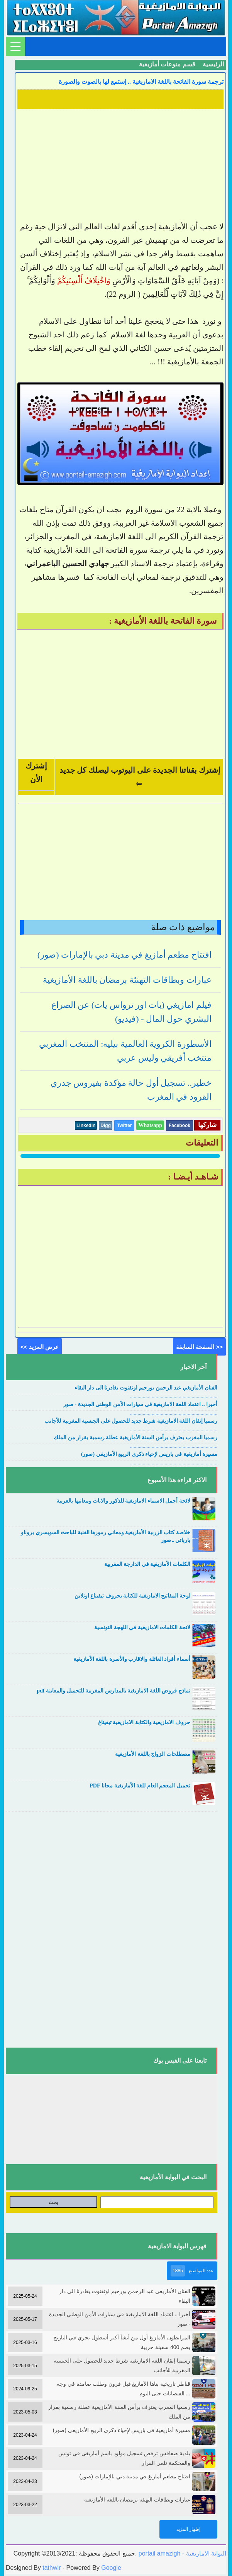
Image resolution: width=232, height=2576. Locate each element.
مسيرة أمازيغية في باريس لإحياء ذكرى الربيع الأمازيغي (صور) (149, 1454)
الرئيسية (213, 64)
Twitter (124, 1125)
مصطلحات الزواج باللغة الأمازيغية (152, 1754)
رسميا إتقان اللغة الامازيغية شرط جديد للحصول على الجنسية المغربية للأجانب (130, 1421)
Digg (105, 1125)
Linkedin (85, 1125)
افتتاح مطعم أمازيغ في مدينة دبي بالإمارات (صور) (124, 955)
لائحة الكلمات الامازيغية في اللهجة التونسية (142, 1627)
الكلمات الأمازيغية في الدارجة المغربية (147, 1564)
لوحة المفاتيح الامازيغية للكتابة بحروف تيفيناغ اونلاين (132, 1596)
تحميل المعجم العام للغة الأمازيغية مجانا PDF (140, 1786)
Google (111, 2567)
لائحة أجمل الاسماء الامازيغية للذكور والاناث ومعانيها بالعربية (123, 1501)
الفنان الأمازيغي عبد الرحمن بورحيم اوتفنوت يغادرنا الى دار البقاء (146, 1388)
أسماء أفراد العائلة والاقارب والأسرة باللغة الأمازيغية (131, 1659)
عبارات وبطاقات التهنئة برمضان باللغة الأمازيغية (127, 980)
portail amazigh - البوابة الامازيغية (181, 2553)
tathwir (51, 2567)
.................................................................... (173, 1396)
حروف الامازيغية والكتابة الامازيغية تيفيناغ (144, 1722)
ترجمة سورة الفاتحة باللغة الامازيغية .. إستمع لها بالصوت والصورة (141, 81)
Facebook (179, 1125)
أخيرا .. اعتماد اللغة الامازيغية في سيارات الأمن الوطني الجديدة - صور (140, 1404)
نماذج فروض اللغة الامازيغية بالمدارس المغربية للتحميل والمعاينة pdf (113, 1691)
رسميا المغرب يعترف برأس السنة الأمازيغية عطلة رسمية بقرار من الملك (135, 1437)
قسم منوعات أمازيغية (167, 64)
